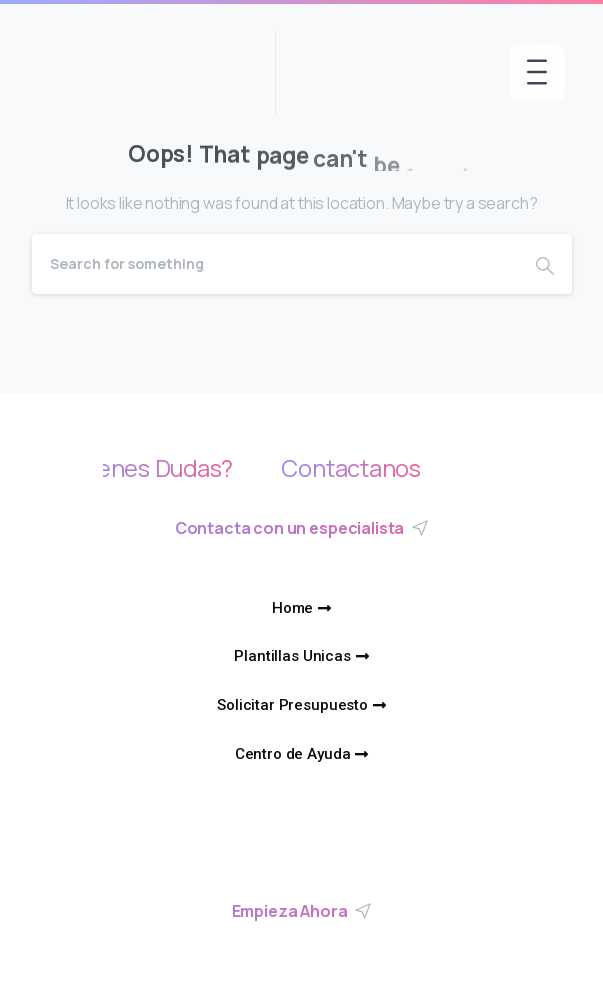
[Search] (275, 264)
